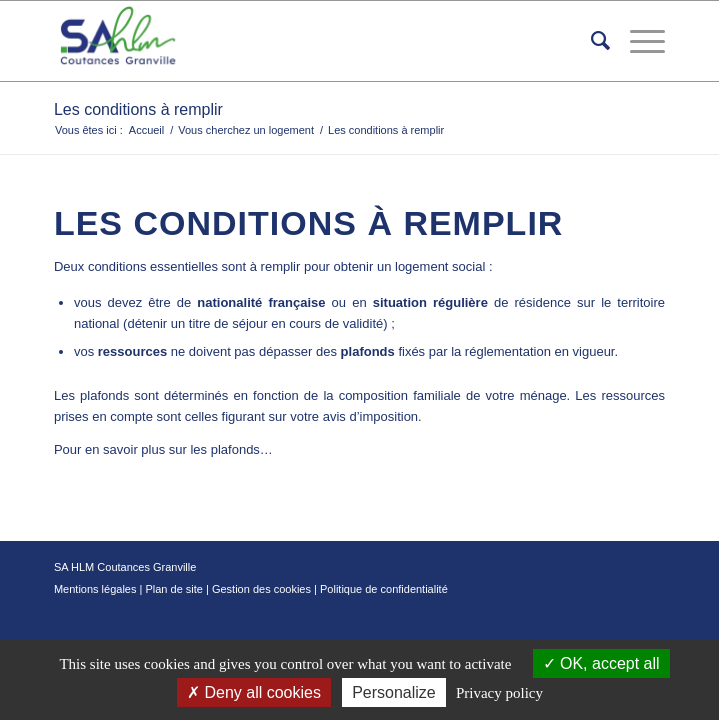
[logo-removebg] (298, 41)
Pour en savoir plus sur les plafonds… (163, 449)
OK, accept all (601, 663)
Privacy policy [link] (499, 693)
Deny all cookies (254, 692)
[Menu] (637, 41)
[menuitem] (590, 41)
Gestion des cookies (261, 589)
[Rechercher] (590, 41)
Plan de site (173, 589)
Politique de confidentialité (384, 589)
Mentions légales (95, 589)
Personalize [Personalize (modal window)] (394, 692)
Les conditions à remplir (138, 109)
